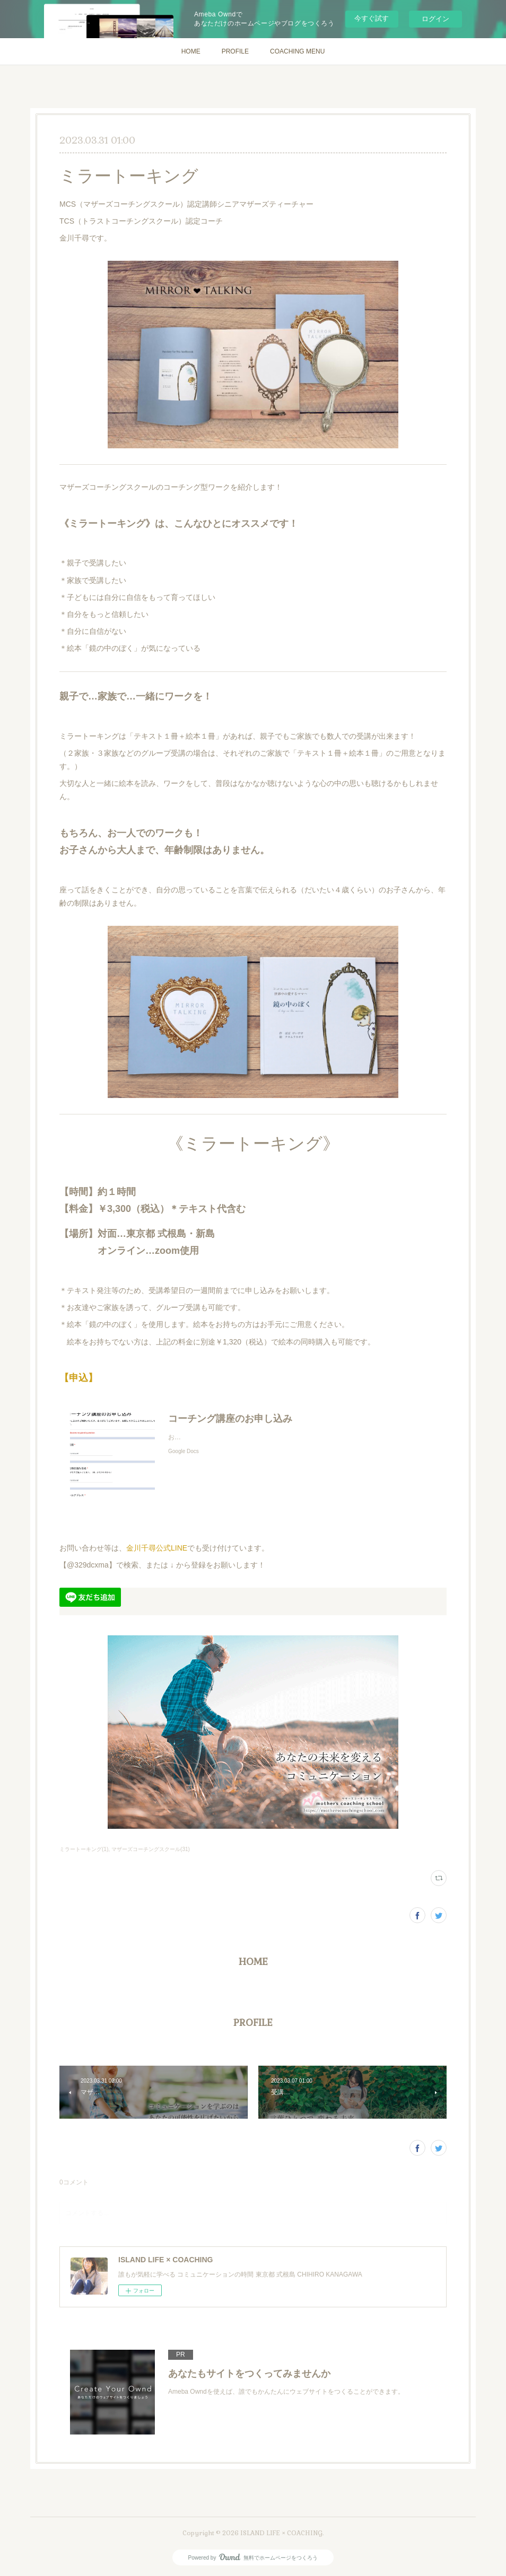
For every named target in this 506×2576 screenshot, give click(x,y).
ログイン (435, 19)
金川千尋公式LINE (156, 1548)
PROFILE (235, 51)
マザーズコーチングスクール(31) (150, 1849)
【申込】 (78, 1378)
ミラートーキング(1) (83, 1849)
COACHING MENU (297, 51)
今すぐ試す (371, 18)
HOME (190, 51)
